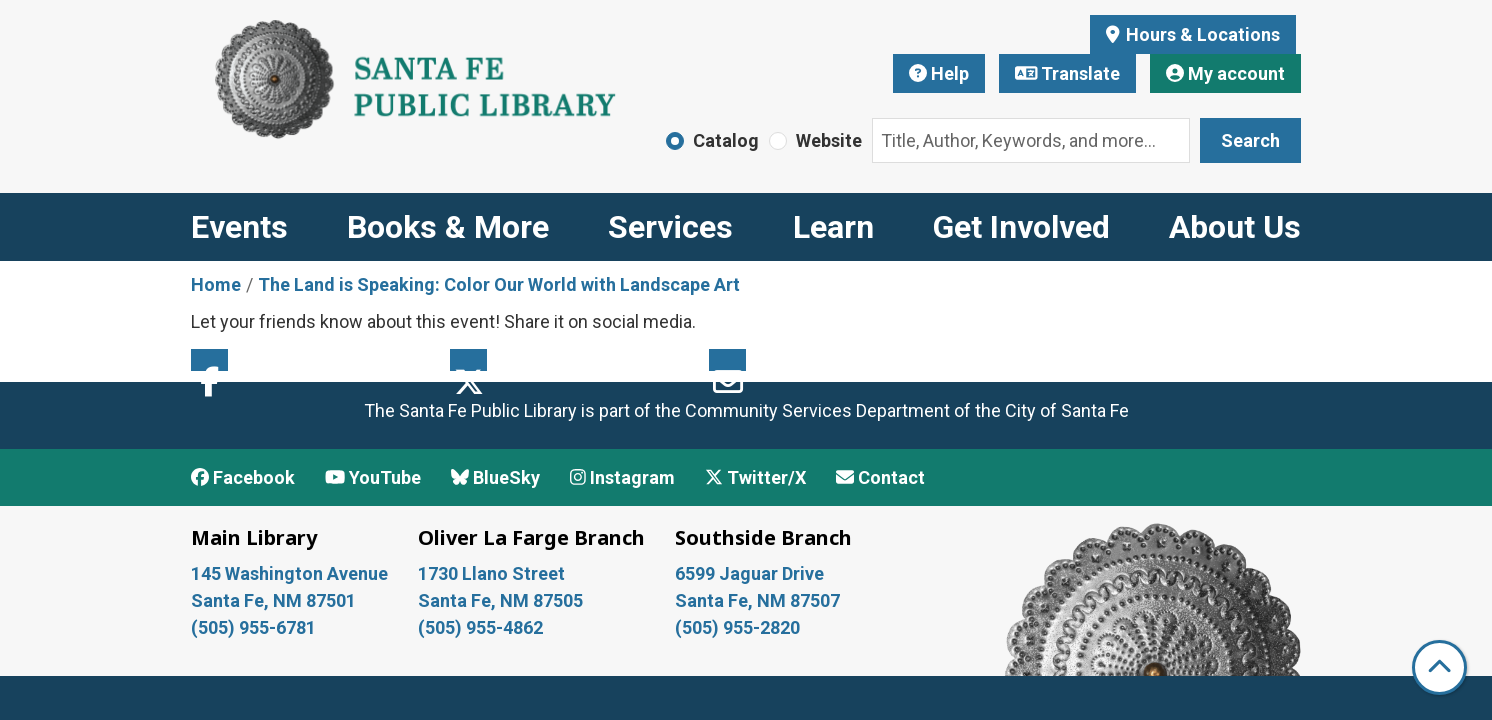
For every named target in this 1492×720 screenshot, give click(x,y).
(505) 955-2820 (737, 627)
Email (727, 360)
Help (939, 73)
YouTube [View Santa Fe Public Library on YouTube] (373, 477)
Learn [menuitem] (833, 227)
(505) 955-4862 (480, 627)
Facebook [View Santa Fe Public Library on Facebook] (243, 477)
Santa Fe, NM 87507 (759, 600)
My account (1225, 73)
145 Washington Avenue (289, 573)
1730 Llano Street (491, 573)
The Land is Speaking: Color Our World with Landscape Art (499, 284)
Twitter (468, 360)
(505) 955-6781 (255, 627)
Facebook (209, 360)
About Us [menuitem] (1235, 227)
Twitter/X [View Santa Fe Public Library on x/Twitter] (755, 477)
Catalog (726, 140)
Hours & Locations (1201, 34)
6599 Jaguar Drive (749, 573)
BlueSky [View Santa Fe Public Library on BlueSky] (495, 477)
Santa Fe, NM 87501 (275, 600)
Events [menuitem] (239, 227)
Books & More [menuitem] (448, 227)
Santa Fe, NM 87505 (502, 600)
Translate (1068, 73)
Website (829, 140)
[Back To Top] (1439, 667)
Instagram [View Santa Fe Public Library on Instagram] (622, 477)
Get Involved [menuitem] (1021, 227)
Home (216, 284)
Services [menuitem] (670, 227)
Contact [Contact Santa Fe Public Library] (880, 477)
